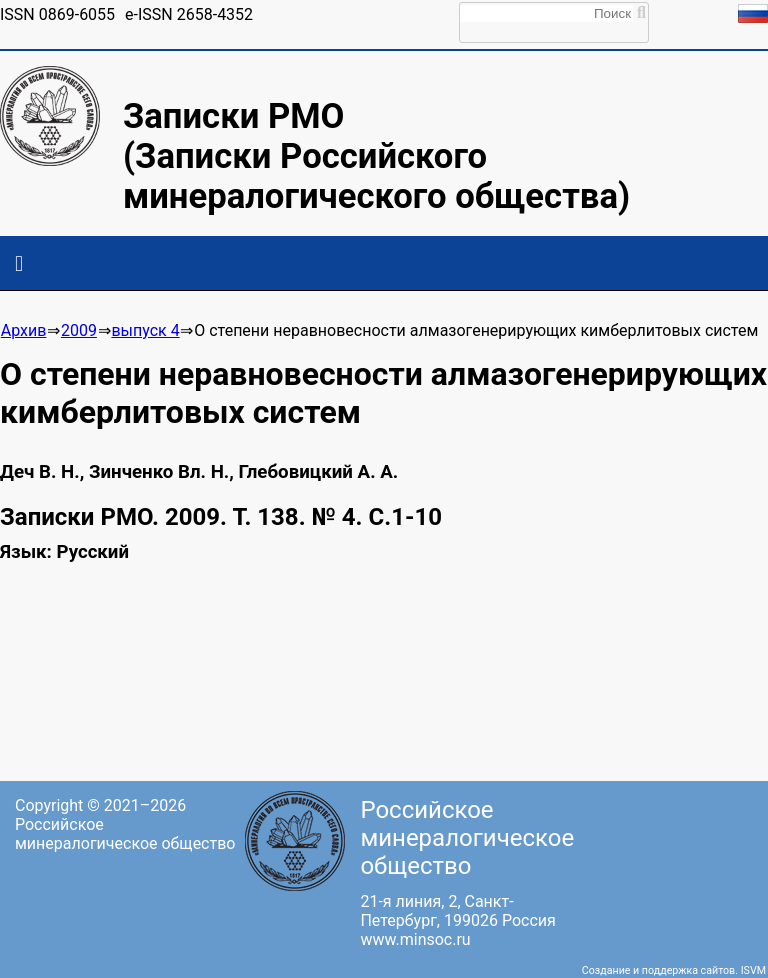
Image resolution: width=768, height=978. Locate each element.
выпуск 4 (145, 330)
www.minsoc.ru (415, 939)
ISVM (753, 970)
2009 (79, 330)
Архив (24, 330)
